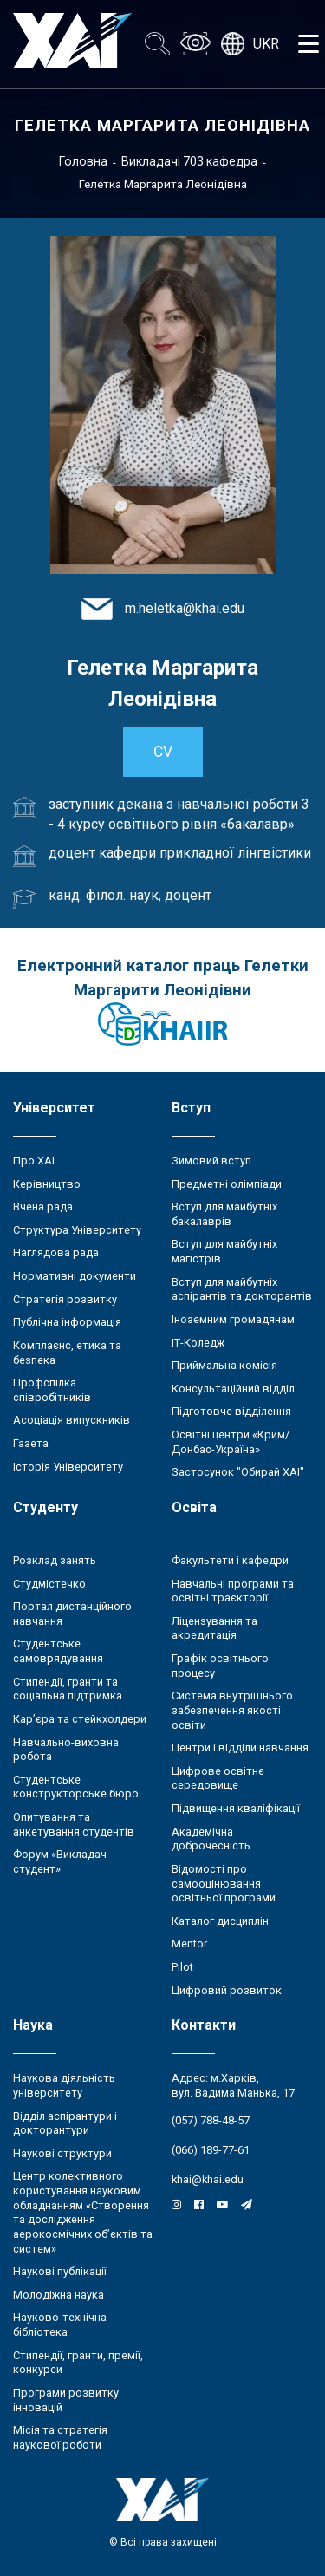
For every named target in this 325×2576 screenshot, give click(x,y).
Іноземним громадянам (233, 1319)
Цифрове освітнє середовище (218, 1778)
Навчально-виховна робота (66, 1750)
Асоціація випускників (71, 1419)
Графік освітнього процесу (220, 1665)
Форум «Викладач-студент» (61, 1861)
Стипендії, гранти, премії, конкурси (78, 2363)
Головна (83, 161)
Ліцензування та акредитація (214, 1628)
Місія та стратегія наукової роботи (60, 2437)
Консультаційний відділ (233, 1388)
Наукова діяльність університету (64, 2085)
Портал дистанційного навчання (72, 1613)
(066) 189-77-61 (211, 2149)
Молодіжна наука (58, 2294)
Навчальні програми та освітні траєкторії (233, 1591)
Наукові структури (62, 2153)
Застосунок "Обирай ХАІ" (238, 1471)
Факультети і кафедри (230, 1560)
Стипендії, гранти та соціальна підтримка (67, 1689)
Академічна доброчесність (211, 1839)
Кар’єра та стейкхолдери (79, 1718)
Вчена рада (43, 1206)
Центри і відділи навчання (240, 1747)
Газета (31, 1443)
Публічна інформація (67, 1321)
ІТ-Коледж (198, 1342)
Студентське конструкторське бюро (76, 1787)
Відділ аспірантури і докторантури (65, 2123)
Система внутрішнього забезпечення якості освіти (232, 1710)
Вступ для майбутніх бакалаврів (224, 1214)
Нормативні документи (74, 1275)
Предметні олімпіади (227, 1183)
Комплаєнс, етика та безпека (67, 1352)
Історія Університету (68, 1466)
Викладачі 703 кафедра (189, 161)
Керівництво (47, 1183)
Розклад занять (54, 1560)
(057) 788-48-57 (211, 2120)
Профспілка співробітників (52, 1390)
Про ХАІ (34, 1160)
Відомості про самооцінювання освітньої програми (224, 1883)
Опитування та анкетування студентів (73, 1824)
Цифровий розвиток (227, 1990)
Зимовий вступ (211, 1160)
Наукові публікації (60, 2271)
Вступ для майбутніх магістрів (224, 1251)
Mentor (189, 1943)
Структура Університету (77, 1229)
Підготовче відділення (231, 1411)
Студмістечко (49, 1583)
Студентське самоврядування (58, 1651)
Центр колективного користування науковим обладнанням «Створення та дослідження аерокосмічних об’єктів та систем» (83, 2211)
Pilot (182, 1966)
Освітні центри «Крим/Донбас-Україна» (230, 1442)
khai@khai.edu (208, 2179)
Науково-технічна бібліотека (60, 2324)
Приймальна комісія (224, 1365)
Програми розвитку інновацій (66, 2400)
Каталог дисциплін (220, 1920)
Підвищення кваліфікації (236, 1808)
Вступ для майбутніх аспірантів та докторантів (242, 1289)
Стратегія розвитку (65, 1299)
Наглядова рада (56, 1252)
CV (162, 751)
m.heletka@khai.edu (184, 608)
